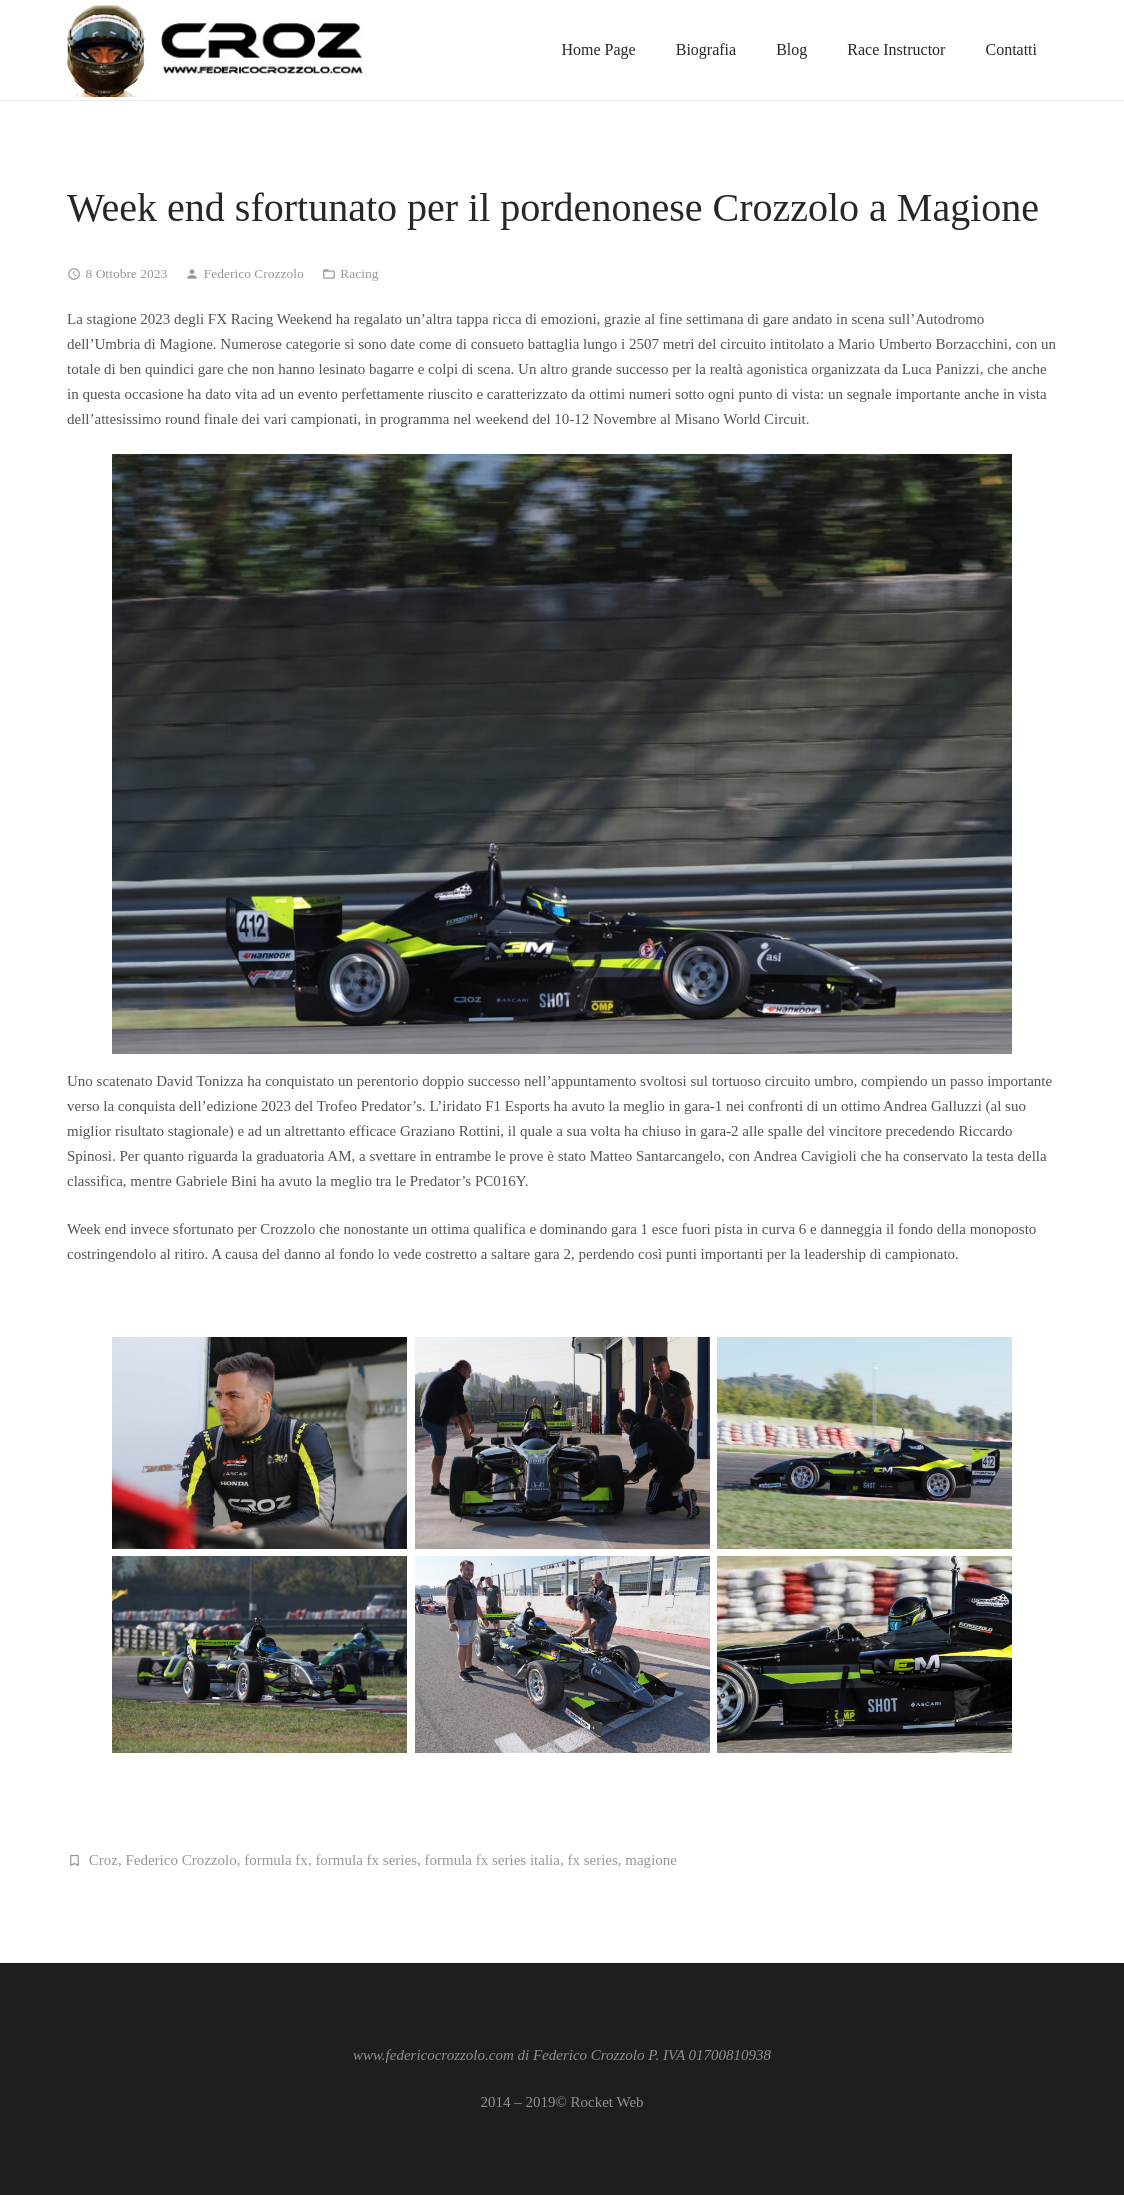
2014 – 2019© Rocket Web (561, 2102)
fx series (592, 1860)
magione (651, 1860)
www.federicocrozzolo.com (433, 2055)
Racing (359, 273)
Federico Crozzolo (254, 273)
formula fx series (366, 1860)
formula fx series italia (492, 1860)
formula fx (276, 1860)
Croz (103, 1860)
